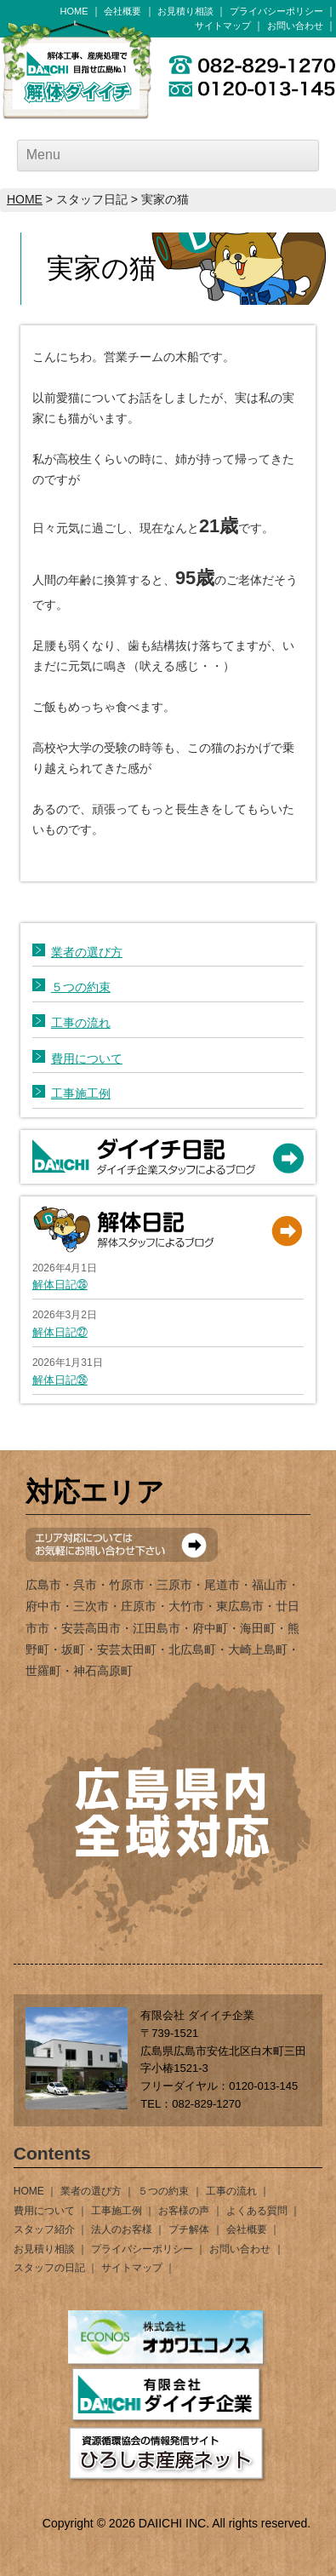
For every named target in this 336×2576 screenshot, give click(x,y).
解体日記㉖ (60, 1380)
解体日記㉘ (60, 1284)
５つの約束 (81, 987)
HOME (74, 11)
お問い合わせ (295, 25)
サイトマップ (223, 25)
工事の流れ (81, 1023)
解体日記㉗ (60, 1332)
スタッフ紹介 (44, 2229)
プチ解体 (188, 2229)
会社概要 (122, 11)
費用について (86, 1058)
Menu (43, 154)
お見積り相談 (185, 11)
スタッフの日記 (49, 2268)
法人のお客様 (121, 2229)
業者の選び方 (86, 952)
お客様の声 (183, 2211)
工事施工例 (81, 1093)
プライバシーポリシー (276, 11)
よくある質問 (257, 2211)
